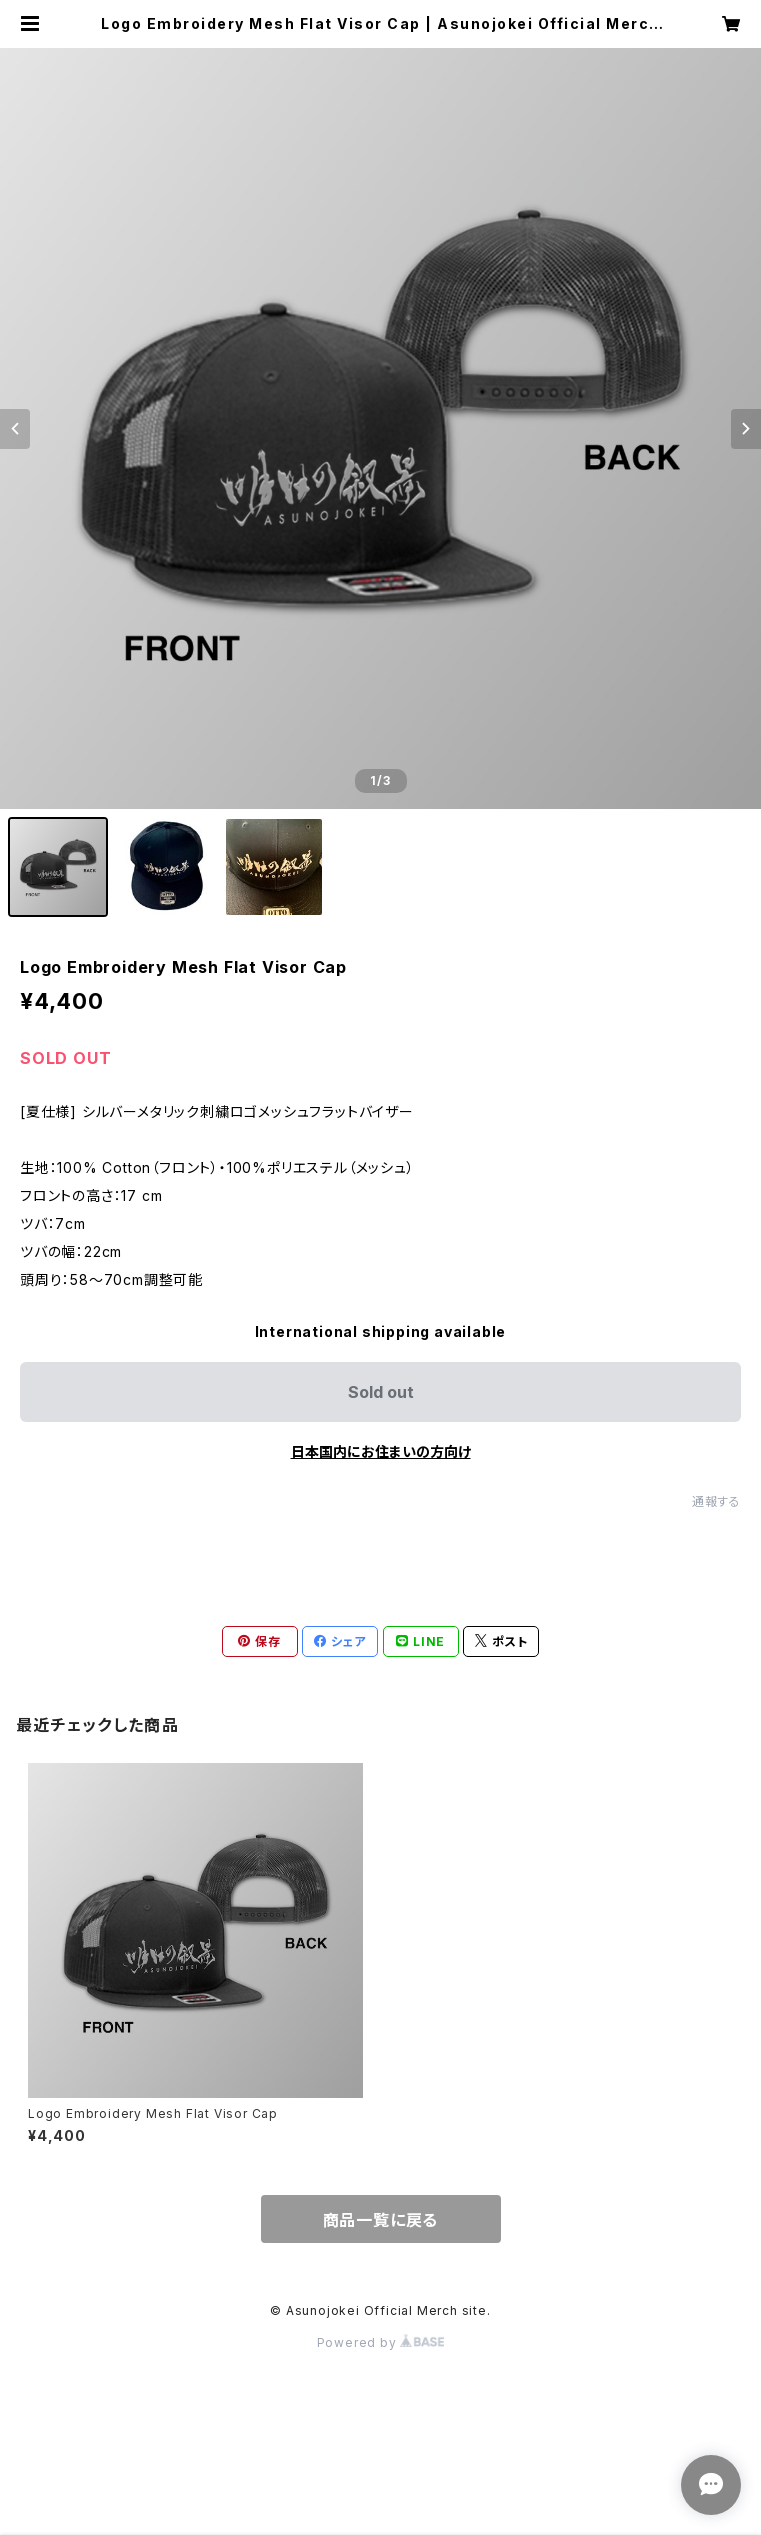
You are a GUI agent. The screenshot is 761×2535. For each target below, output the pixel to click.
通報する (716, 1501)
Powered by (381, 2342)
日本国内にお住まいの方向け (381, 1451)
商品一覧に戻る (381, 2220)
